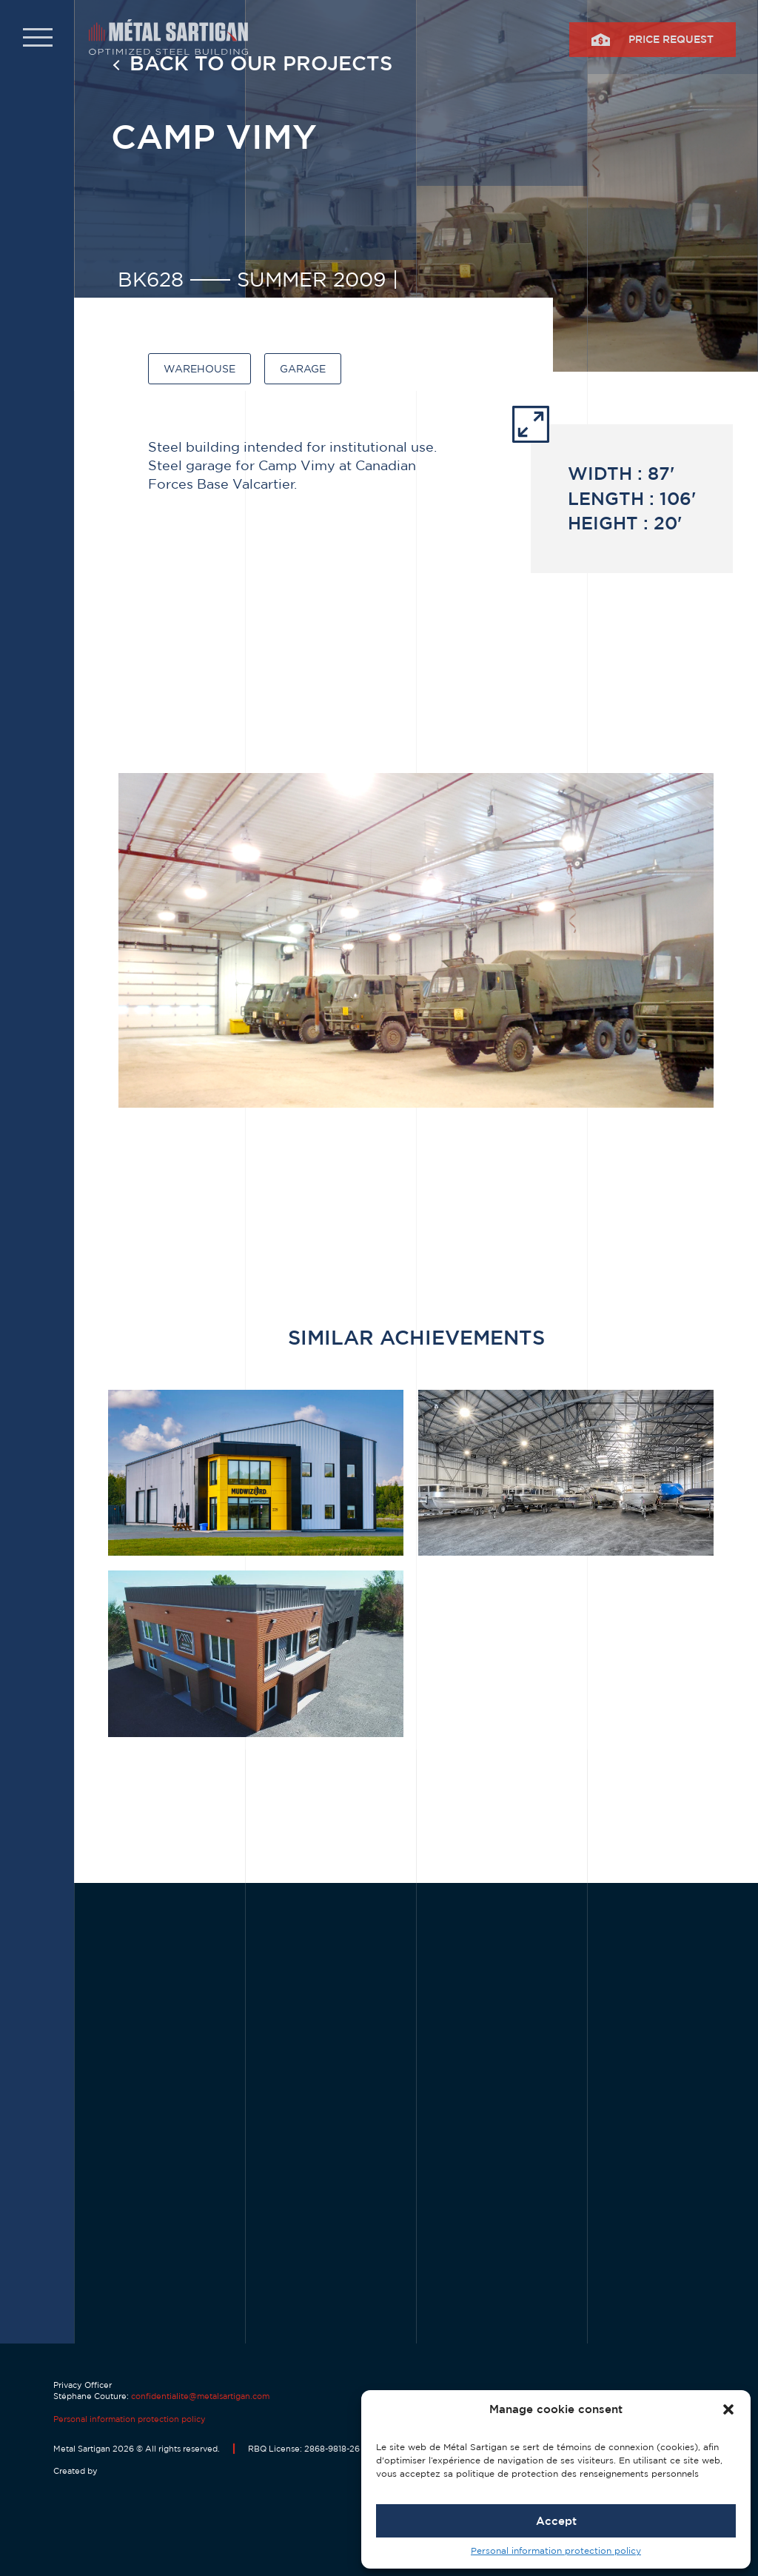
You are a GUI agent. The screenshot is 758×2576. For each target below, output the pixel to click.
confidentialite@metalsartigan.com (200, 2396)
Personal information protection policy (556, 2550)
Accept (556, 2521)
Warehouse (199, 368)
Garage (303, 368)
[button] (728, 2409)
